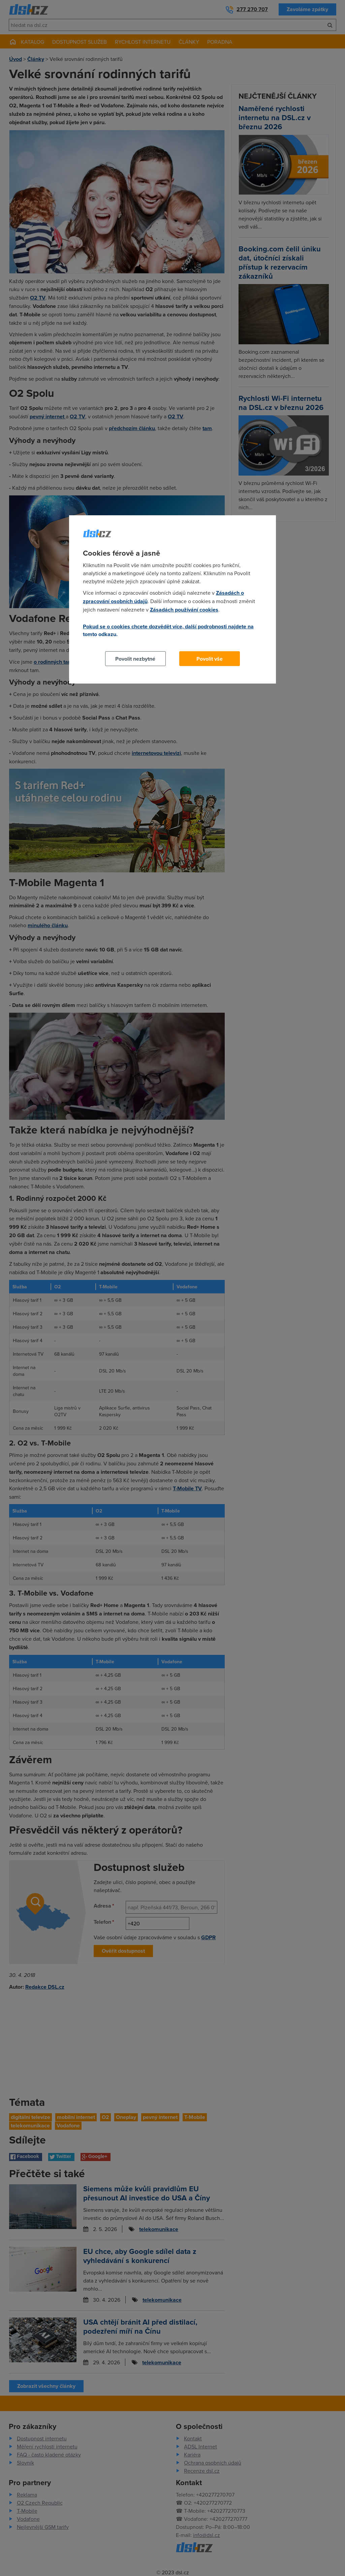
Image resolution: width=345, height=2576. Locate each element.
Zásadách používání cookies (184, 610)
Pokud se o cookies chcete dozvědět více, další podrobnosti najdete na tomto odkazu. (168, 630)
